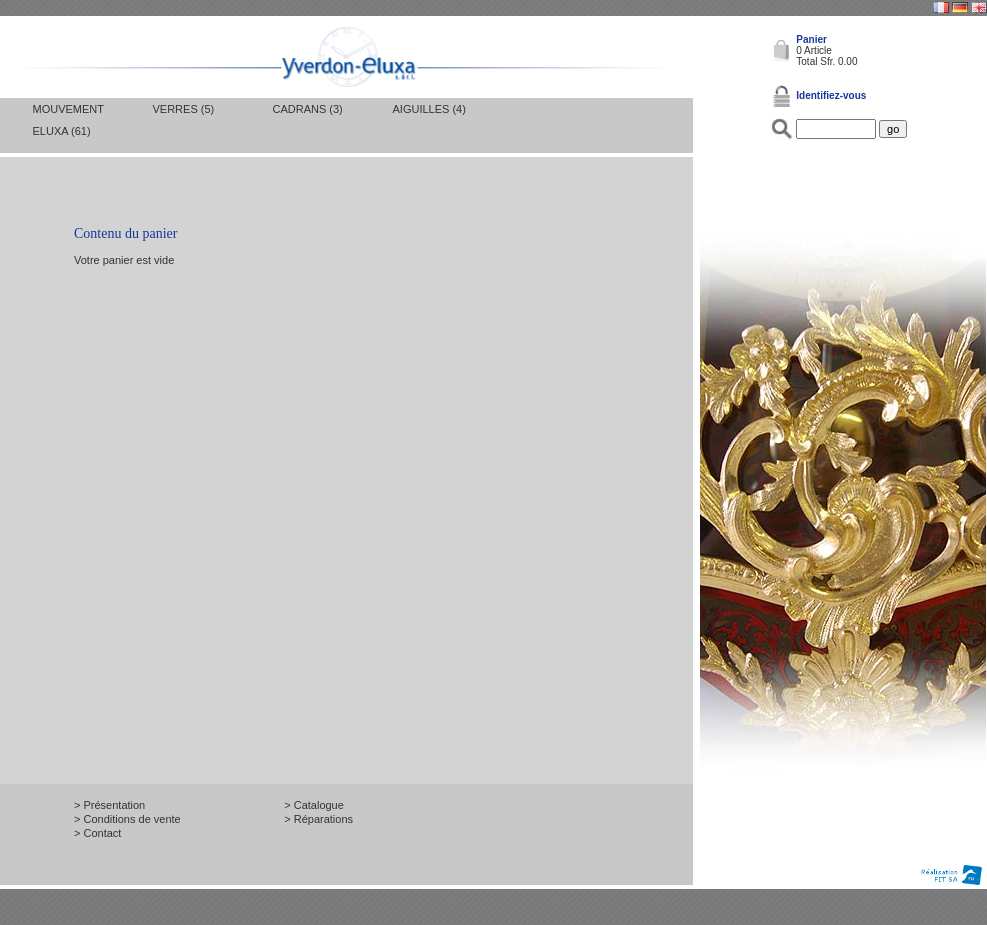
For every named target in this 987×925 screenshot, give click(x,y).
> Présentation (109, 805)
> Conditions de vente (127, 819)
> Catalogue (314, 805)
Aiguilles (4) (429, 109)
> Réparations (318, 819)
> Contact (97, 833)
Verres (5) (184, 109)
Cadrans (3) (308, 109)
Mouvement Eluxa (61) (68, 120)
